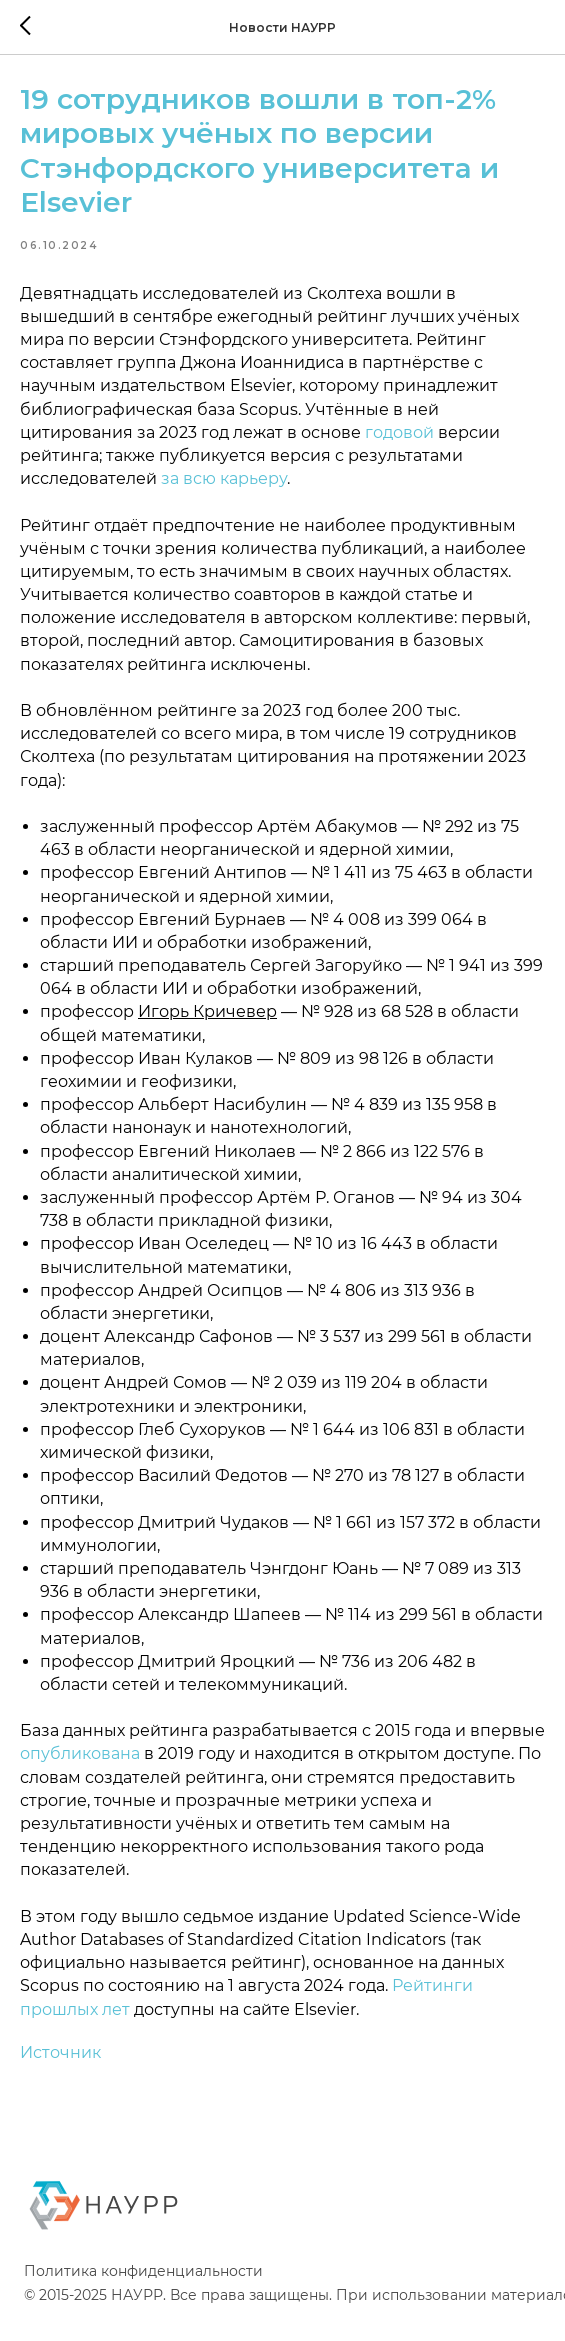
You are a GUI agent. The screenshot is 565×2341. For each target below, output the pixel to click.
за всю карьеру (224, 491)
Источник (60, 2065)
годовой (399, 445)
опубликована (80, 1767)
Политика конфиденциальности (143, 2297)
